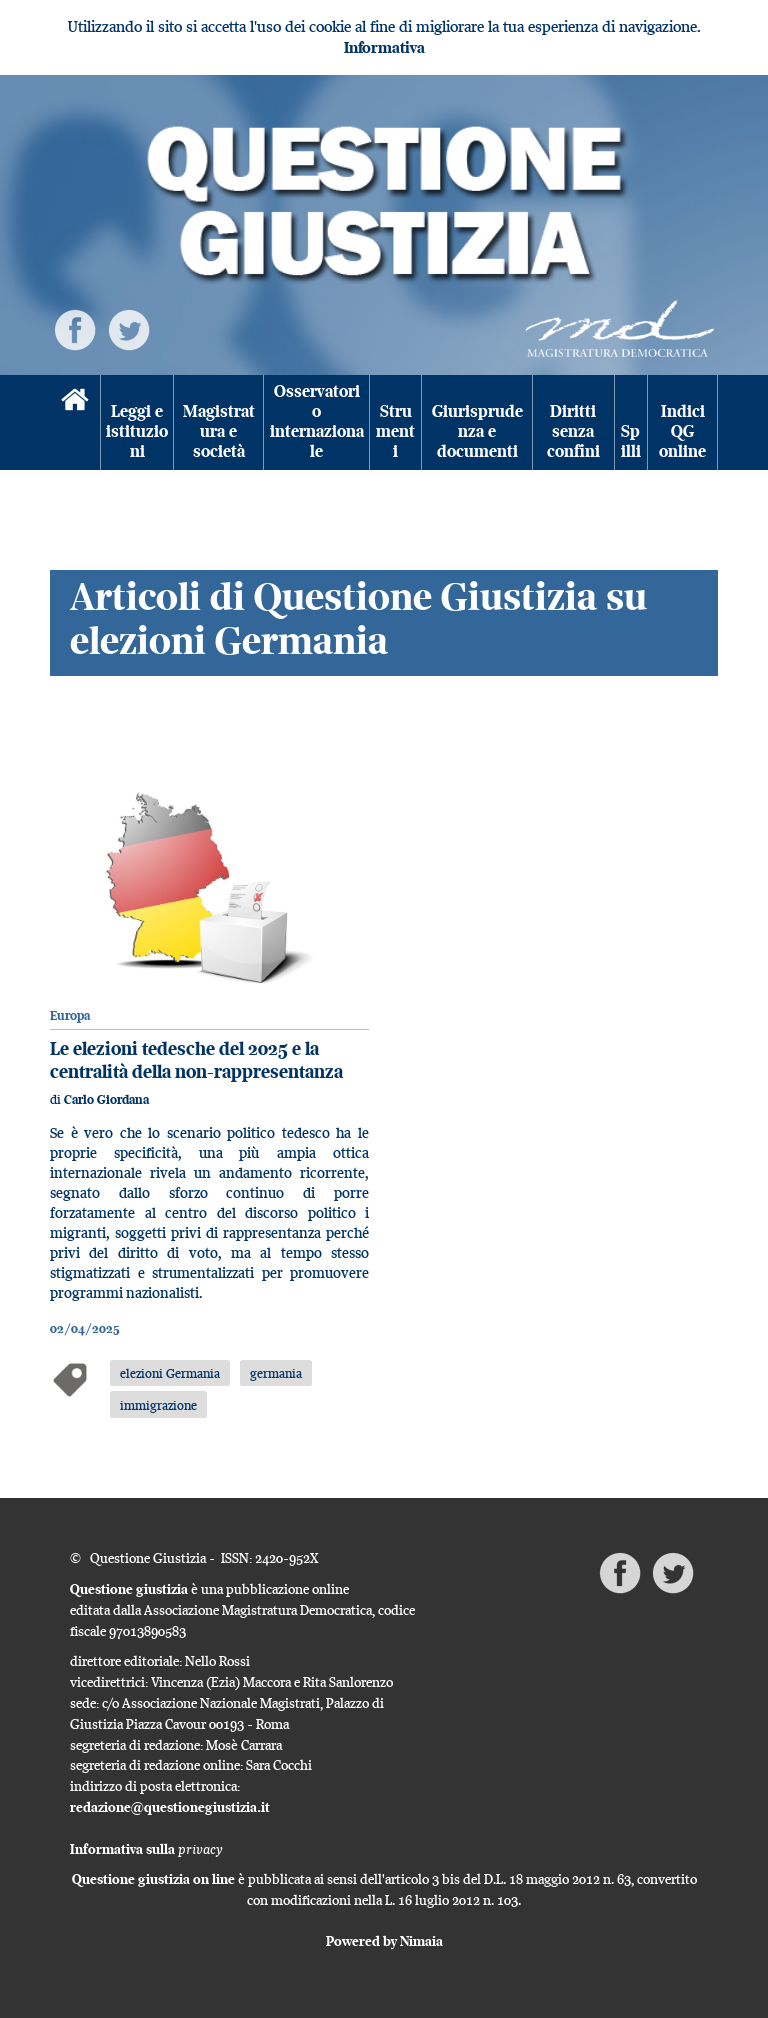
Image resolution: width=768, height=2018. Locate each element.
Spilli (631, 441)
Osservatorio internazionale (317, 422)
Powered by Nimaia (384, 1941)
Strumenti (395, 432)
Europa (70, 1015)
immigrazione (158, 1405)
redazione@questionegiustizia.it (170, 1807)
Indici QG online (682, 432)
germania (276, 1373)
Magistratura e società (219, 432)
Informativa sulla (146, 1849)
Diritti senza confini (573, 432)
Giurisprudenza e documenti (477, 432)
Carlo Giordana (106, 1099)
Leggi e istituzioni (137, 432)
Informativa (384, 47)
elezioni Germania (170, 1373)
